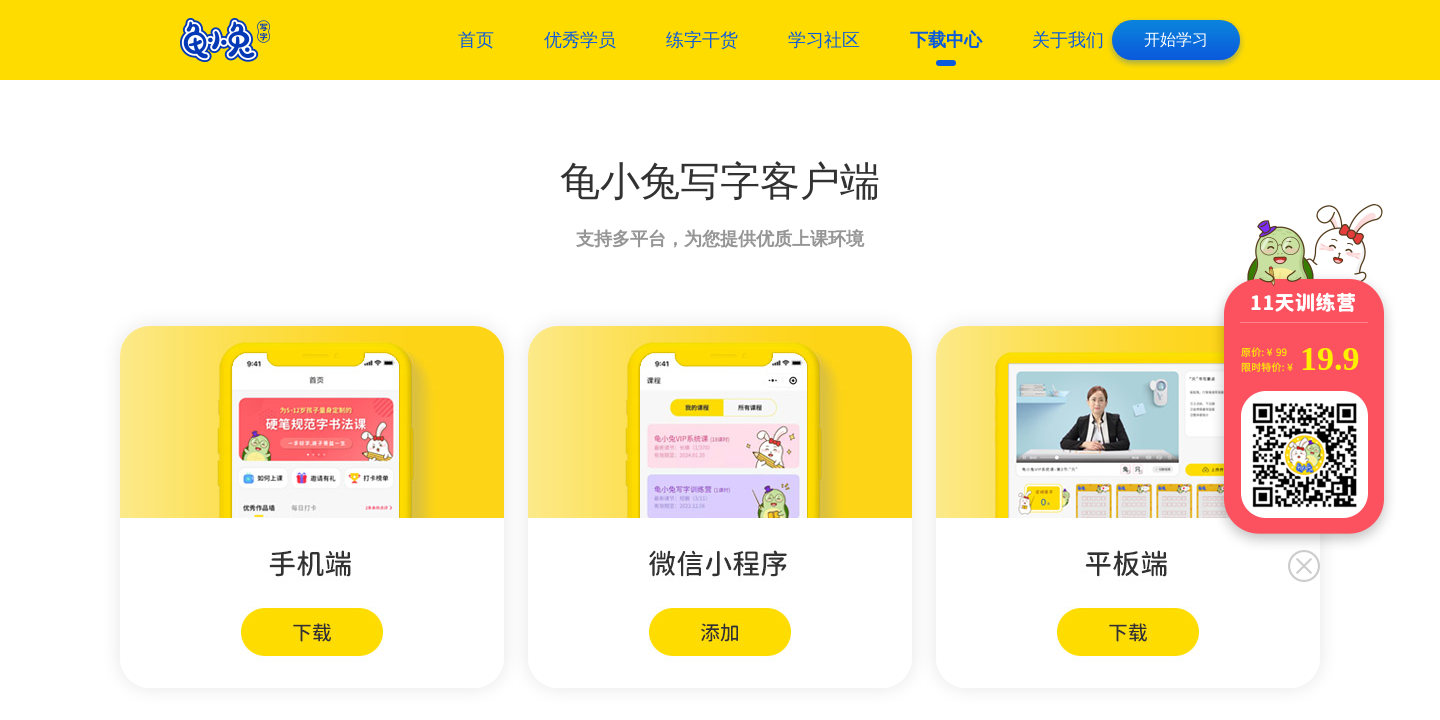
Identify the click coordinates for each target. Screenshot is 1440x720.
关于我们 (1068, 40)
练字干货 (702, 40)
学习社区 (824, 40)
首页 (476, 40)
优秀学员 (580, 40)
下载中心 (946, 40)
